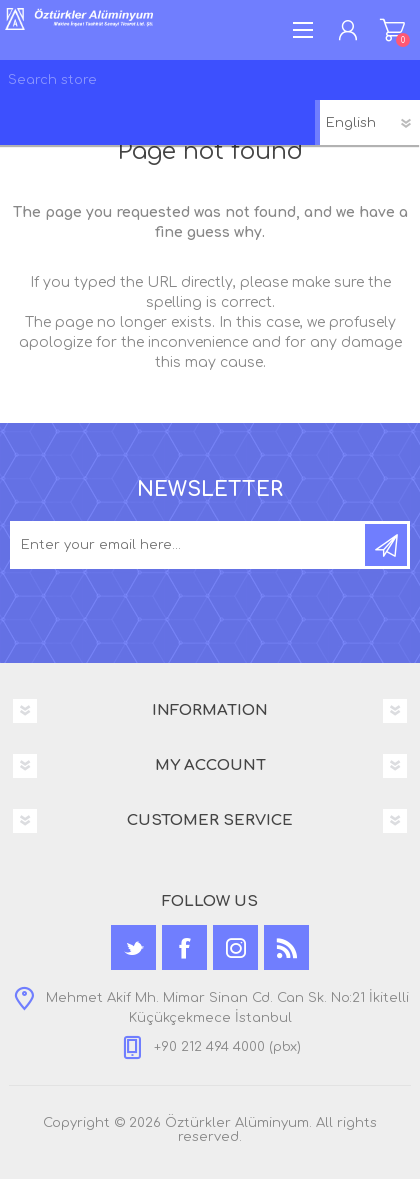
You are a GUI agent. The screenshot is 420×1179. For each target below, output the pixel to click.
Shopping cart (392, 30)
